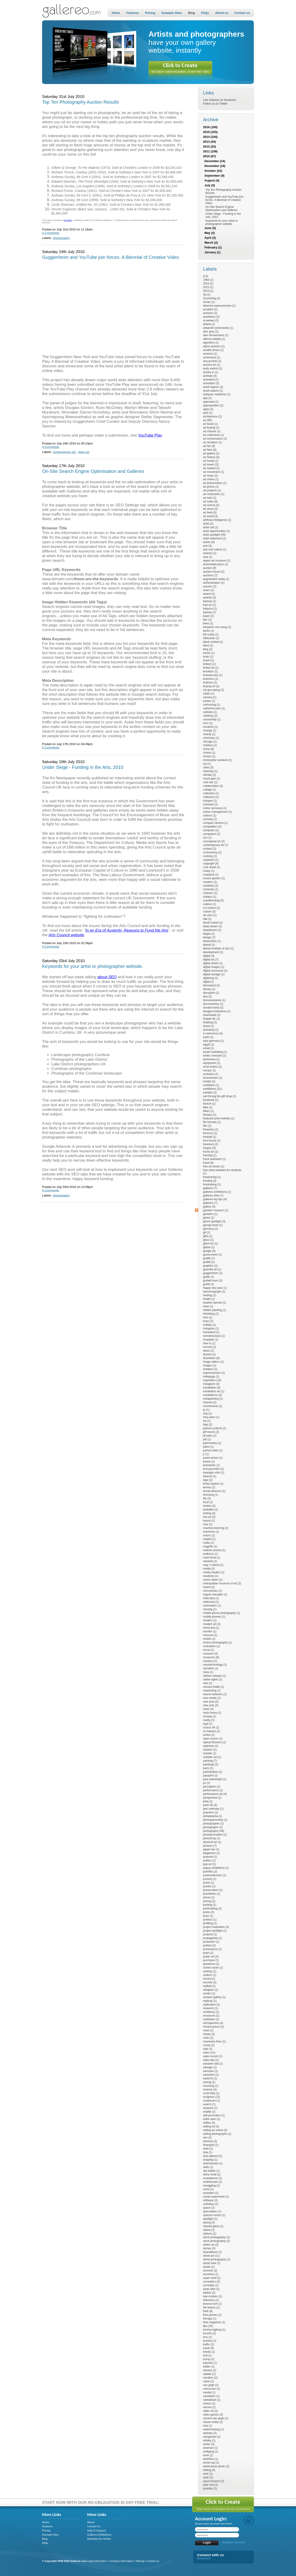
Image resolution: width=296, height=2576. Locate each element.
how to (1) (209, 1343)
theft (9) (208, 2311)
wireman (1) (210, 2447)
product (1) (209, 1919)
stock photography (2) (216, 2241)
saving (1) (209, 2082)
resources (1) (211, 2015)
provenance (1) (212, 1949)
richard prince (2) (213, 2026)
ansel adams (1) (213, 390)
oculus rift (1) (211, 1727)
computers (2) (211, 834)
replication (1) (211, 2004)
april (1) (208, 412)
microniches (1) (212, 1590)
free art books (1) (213, 1166)
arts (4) (207, 545)
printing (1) (209, 1904)
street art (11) (211, 2255)
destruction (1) (212, 941)
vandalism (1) (211, 2396)
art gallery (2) (211, 453)
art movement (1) (213, 472)
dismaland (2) (211, 985)
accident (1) (210, 309)
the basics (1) (211, 2307)
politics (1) (209, 1860)
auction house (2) (214, 571)
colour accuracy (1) (215, 808)
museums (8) (211, 1657)
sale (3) (207, 2049)
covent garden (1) (214, 878)
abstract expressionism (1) (219, 305)
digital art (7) (211, 959)
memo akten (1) (212, 1579)
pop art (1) (209, 1864)
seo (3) (207, 2137)
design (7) (209, 937)
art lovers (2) (211, 464)
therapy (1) (209, 2318)
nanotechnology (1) (215, 1664)
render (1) (209, 1993)
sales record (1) (212, 2056)
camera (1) (209, 697)
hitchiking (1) (211, 1313)
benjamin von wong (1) (217, 627)
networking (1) (212, 1690)
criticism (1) (210, 893)
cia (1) (207, 763)
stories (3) (209, 2248)
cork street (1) (211, 867)
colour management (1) (217, 811)
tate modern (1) (212, 2296)
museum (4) (210, 1653)
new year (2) (211, 1701)
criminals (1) (210, 889)
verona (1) (209, 2407)
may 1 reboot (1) (213, 1565)
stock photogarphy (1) (216, 2237)
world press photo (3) (216, 2466)
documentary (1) (213, 1004)
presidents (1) (211, 1893)
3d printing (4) (211, 298)
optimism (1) (210, 1746)
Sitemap (140, 2561)
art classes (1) (211, 431)
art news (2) (210, 475)
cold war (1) (210, 782)
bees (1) (208, 623)
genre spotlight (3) (214, 1221)
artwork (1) (209, 553)
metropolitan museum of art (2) (222, 1583)
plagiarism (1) (211, 1853)
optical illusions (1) (214, 1742)
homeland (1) (211, 1332)
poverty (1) (209, 1879)
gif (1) (206, 1232)
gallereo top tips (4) (215, 1199)
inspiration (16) (212, 1380)
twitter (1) (209, 2366)
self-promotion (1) (214, 2115)
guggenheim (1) (212, 1273)
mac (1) (208, 1524)
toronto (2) (209, 2333)
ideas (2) (208, 1350)
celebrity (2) (210, 715)
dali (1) (207, 919)
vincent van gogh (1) (215, 2418)
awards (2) (209, 597)
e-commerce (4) (213, 1033)
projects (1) (210, 1934)
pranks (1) (209, 1886)
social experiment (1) (216, 2196)
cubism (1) (209, 904)
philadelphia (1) (212, 1816)
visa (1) (207, 2425)
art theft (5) (210, 512)
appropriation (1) (213, 405)
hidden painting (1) (214, 1310)
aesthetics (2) (211, 316)
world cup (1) (211, 2462)
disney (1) (209, 989)
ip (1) (206, 1409)
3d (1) (206, 294)
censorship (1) (212, 719)
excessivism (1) (212, 1077)
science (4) (210, 2089)
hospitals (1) (210, 1339)
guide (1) (208, 1276)
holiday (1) (209, 1324)
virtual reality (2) (213, 2422)
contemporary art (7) (215, 845)
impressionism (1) (214, 1372)
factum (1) (209, 1103)
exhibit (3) (209, 1081)
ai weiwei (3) (211, 320)
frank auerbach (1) (214, 1159)
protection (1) (211, 1941)
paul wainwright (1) (214, 1779)
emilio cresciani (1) (214, 1055)
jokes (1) (208, 1446)
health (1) (209, 1299)
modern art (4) (212, 1624)
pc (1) (206, 1783)
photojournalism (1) (215, 1834)
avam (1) (208, 590)
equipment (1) (211, 1063)
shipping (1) (210, 2159)
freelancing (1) (212, 1177)
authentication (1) (214, 582)
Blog (191, 13)
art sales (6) (210, 501)
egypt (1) (208, 1044)
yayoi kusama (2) (213, 2481)
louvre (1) (209, 1520)
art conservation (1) (215, 438)
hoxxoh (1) (209, 1347)
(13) (205, 276)
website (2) (210, 2433)
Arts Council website (66, 935)
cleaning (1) (210, 771)
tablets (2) (209, 2292)
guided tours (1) (212, 1280)
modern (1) (210, 1620)
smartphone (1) (212, 2178)
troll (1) (207, 2355)
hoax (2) (208, 1321)
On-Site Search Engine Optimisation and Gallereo (221, 208)
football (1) (209, 1137)
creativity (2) (210, 885)
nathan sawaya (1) (214, 1675)
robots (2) (209, 2034)
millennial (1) (211, 1602)
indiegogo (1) (211, 1376)
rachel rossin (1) (213, 1967)
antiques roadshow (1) (217, 394)
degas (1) (209, 933)
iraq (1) (207, 1413)
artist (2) (208, 523)
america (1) (210, 353)
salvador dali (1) (213, 2063)
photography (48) (213, 1831)
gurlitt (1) (208, 1284)
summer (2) (210, 2270)
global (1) (209, 1247)
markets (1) (210, 1561)
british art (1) (211, 667)
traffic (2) (208, 2344)
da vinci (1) (210, 915)
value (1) (208, 2381)
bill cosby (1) (211, 634)
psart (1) (208, 1952)
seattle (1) (209, 2111)
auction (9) (209, 568)
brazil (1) (208, 660)
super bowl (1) (212, 2278)
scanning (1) (210, 2085)
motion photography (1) (217, 1642)
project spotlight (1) (215, 1930)
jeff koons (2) (211, 1432)
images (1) (209, 1365)
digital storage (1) (214, 974)
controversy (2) (212, 852)
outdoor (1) (210, 1749)
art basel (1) (210, 424)
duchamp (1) (211, 1029)
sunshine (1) (210, 2274)
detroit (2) (209, 944)
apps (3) (208, 409)
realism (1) (209, 1975)
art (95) (207, 420)
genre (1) (208, 1217)
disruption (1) (211, 992)
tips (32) (208, 2326)
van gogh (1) (211, 2385)
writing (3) (209, 2470)
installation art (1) (213, 1391)
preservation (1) (212, 1890)
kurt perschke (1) (213, 1469)
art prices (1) (211, 486)
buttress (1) (210, 682)
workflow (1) (210, 2459)
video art (83, 452)
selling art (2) (211, 2126)
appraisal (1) (211, 401)
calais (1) (208, 693)
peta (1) (208, 1801)
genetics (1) (210, 1214)
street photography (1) (216, 2259)
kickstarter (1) (211, 1465)
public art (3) (211, 1956)
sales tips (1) (211, 2060)
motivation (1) (211, 1646)
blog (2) (208, 649)
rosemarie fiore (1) (214, 2041)
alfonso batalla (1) (214, 339)
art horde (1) (210, 460)
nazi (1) (207, 1683)
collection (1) (211, 793)
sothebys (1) (210, 2204)
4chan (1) (209, 302)
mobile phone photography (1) (221, 1613)
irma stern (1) (211, 1417)
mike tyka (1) (211, 1598)
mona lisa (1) (211, 1627)
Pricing (150, 13)
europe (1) (209, 1070)
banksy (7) (209, 612)
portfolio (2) (210, 1871)
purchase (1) (211, 1960)
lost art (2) (209, 1517)
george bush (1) (213, 1225)
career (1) (209, 701)
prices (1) (209, 1897)
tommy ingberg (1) (214, 2329)
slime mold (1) (211, 2174)
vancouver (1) (211, 2388)
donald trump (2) (213, 1007)
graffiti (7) (209, 1258)
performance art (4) (215, 1794)
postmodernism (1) (214, 1875)
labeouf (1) (209, 1476)
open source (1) (212, 1738)
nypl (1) (207, 1723)
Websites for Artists (99, 2538)
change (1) (209, 730)
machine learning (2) (215, 1528)
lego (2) (208, 1480)
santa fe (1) (210, 2078)
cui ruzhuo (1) (211, 907)
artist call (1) (210, 527)
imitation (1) (210, 1369)
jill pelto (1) (209, 1435)
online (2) (209, 1734)
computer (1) (211, 830)
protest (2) (209, 1945)
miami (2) (209, 1587)
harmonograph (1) (214, 1291)
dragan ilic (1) (211, 1018)
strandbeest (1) (212, 2252)
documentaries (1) (214, 1000)
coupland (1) (211, 874)
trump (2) (208, 2359)
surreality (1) (211, 2285)
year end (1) (210, 2484)
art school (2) (211, 505)
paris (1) (208, 1768)
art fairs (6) (209, 449)
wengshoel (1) (211, 2436)
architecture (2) (212, 416)
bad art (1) (209, 605)
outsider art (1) (212, 1757)
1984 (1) (208, 279)
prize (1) (208, 1916)
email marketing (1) (215, 1052)
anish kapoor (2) (213, 387)
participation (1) (212, 1771)
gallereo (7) (210, 1188)
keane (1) (209, 1461)
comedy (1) (210, 819)
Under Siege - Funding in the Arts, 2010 (223, 215)
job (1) (207, 1439)
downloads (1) (211, 1015)
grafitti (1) (209, 1262)
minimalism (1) (212, 1605)
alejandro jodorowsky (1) (218, 327)
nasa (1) (208, 1672)
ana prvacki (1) (212, 361)
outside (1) (209, 1753)
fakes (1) (208, 1111)
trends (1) (209, 2351)
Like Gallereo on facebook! (219, 100)
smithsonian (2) (212, 2181)
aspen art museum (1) (216, 560)
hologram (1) (211, 1328)
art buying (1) (211, 427)
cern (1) (208, 723)
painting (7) (210, 1760)
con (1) (207, 837)
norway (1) (209, 1716)
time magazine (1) (214, 2322)
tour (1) (207, 2337)
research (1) (210, 2008)
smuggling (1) (211, 2185)
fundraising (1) (212, 1184)
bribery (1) (209, 664)
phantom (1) (210, 1812)
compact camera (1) (215, 822)
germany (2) (210, 1228)
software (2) (210, 2200)
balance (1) (210, 608)
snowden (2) (210, 2193)
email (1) (208, 1048)
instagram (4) (211, 1384)
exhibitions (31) (212, 1088)
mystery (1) (210, 1661)
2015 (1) (208, 287)
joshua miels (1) (213, 1450)
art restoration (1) (213, 494)
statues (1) (209, 2233)
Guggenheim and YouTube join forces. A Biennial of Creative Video (224, 200)
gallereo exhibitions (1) (217, 1191)
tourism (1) (209, 2340)
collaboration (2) (213, 786)
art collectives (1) (213, 435)
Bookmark (204, 2558)
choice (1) (209, 752)
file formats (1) (212, 1122)
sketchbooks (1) (213, 2163)
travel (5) (208, 2348)
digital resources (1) (215, 970)
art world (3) (210, 516)
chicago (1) (210, 741)
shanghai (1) (211, 2145)
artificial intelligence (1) (217, 520)
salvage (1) (210, 2067)
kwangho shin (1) (213, 1472)
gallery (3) (209, 1206)
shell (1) (208, 2148)
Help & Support (96, 2530)
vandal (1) (209, 2392)
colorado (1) (210, 804)
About (91, 2522)
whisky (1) (209, 2440)
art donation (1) (212, 442)
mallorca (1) (210, 1553)
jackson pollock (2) (214, 1428)
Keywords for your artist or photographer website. (221, 222)
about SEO (107, 977)
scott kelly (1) (211, 2093)
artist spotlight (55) (214, 534)
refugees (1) (210, 1989)
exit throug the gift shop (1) (219, 1096)
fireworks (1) (210, 1129)
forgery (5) (209, 1148)
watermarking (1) (213, 2429)
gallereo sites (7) (213, 1195)
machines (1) (211, 1531)
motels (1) (209, 1638)
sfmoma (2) (210, 2141)
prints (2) (208, 1912)
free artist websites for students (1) (222, 1172)
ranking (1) (209, 1971)
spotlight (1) (210, 2218)
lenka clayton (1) (213, 1483)
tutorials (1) (210, 2363)
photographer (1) (213, 1823)
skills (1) (208, 2167)
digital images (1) (213, 967)
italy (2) (207, 1424)
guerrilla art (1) (212, 1269)
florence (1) (210, 1133)
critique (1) (209, 896)
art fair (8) (209, 446)
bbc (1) (207, 619)
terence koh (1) (212, 2303)
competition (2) (212, 826)
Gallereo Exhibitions (99, 2534)
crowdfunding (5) (213, 900)
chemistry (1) (211, 738)
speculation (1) (212, 2211)
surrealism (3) (211, 2281)
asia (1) (207, 557)
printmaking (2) (212, 1908)
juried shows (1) (213, 1457)
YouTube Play (150, 435)
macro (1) (209, 1535)
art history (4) (211, 457)
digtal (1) (208, 981)
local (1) (208, 1502)
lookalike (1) (210, 1509)
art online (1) (211, 479)
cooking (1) (210, 856)
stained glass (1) (213, 2226)
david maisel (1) (213, 922)
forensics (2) (210, 1144)
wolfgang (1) (210, 2451)
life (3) (207, 1498)
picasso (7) (210, 1845)
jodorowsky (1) (212, 1443)
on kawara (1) (211, 1731)
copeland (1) (211, 859)
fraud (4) (208, 1162)
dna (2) (207, 996)
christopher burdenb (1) (217, 760)
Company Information (121, 2561)
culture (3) (209, 911)
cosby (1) (208, 871)
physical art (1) (212, 1842)
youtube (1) (210, 2488)
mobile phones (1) (214, 1616)
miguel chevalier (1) (215, 1594)
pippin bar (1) (211, 1849)
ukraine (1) (209, 2370)
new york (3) (210, 1705)
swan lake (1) (211, 2289)
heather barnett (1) (214, 1302)
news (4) (208, 1709)
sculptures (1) (211, 2100)
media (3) (209, 1568)
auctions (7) (210, 575)
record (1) (209, 1978)
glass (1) (208, 1239)
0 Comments (50, 233)
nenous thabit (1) (213, 1686)
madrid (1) (209, 1539)
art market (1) (211, 468)
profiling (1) (210, 1923)
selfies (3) (209, 2122)
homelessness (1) (214, 1336)
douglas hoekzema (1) (217, 1011)
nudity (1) (209, 1720)
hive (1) (207, 1317)
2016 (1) (208, 291)
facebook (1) (211, 1100)
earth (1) (208, 1037)
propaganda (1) (212, 1938)
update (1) (209, 2374)
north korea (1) (212, 1712)
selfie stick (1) (211, 2119)
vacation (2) (210, 2377)
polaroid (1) (210, 1856)
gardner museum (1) (215, 1210)
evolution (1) (210, 1074)
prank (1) (208, 1882)
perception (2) (211, 1786)
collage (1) (209, 789)
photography (61, 238)
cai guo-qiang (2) (213, 690)
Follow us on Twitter (215, 103)
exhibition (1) (211, 1085)
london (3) (209, 1505)
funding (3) (209, 1180)
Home (116, 13)
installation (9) (211, 1387)
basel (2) (208, 616)
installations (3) (212, 1395)
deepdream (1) (212, 930)
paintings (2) (210, 1764)
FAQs (205, 13)
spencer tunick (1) (214, 2215)
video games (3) (213, 2414)
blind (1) (208, 645)
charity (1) (209, 734)
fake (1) (208, 1107)
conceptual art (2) (214, 841)
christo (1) (209, 756)
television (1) (211, 2300)
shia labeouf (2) (212, 2156)
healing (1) (209, 1295)
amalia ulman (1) (213, 350)
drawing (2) (210, 1022)
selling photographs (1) (217, 2133)
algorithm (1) (211, 342)
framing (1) (209, 1155)
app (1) (207, 398)
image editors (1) (213, 1361)
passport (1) (210, 1775)
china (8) (208, 749)
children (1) (210, 745)
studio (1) (209, 2266)
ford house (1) (211, 1140)
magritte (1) (210, 1546)
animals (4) (210, 375)
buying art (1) (211, 686)
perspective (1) (212, 1797)
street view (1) (211, 2263)
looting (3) (209, 1513)
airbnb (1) (209, 324)
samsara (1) (210, 2071)
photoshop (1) (211, 1838)
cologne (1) (210, 800)
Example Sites (171, 13)
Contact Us (93, 2526)
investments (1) (212, 1406)
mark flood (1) (211, 1557)
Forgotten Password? (234, 2542)
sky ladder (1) (211, 2170)
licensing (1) (210, 1494)
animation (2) (211, 383)
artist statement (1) (214, 538)
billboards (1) (211, 638)
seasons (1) (210, 2108)
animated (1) (211, 379)
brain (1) (208, 656)
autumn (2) (209, 586)
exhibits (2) (210, 1092)
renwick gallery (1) (214, 1997)
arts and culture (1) (214, 549)
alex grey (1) (211, 331)
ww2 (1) (208, 2473)
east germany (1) (213, 1040)
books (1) (209, 653)
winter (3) (209, 2444)
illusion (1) (209, 1354)
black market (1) (213, 641)
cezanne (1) (210, 726)
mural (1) (208, 1650)
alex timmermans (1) (215, 335)
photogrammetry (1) (215, 1819)
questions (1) (211, 1964)
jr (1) (206, 1454)
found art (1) (210, 1151)
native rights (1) (212, 1679)
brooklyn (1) (210, 671)
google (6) (209, 1251)
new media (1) (212, 1698)
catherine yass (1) (214, 708)
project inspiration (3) (216, 1927)
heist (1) (208, 1306)
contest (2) (209, 848)
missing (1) (210, 1609)
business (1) (210, 678)
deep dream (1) (212, 926)
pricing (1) (209, 1901)
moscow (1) (210, 1635)
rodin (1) (208, 2037)
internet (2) (209, 1402)
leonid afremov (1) (214, 1491)
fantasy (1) (209, 1114)
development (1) (213, 952)
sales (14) (209, 2052)
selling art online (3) (215, 2130)
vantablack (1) (211, 2399)
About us (221, 13)
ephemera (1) (211, 1059)
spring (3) (209, 2222)
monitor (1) (209, 1631)
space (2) (209, 2207)
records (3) (209, 1982)
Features (132, 13)
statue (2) (209, 2230)
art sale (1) (209, 497)
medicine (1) (210, 1576)
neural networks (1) (215, 1694)
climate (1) (209, 774)
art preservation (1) (214, 483)
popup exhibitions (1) (216, 1867)
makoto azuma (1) (214, 1550)
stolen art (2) (211, 2244)
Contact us (242, 13)
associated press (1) (215, 564)
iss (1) (207, 1420)
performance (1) (213, 1790)
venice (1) (209, 2403)
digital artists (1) (213, 963)
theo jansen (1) (212, 2314)
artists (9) (209, 542)
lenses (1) (209, 1487)
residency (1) (211, 2012)
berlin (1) (208, 630)
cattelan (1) (210, 712)
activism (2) (210, 313)
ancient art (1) (211, 364)
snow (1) (208, 2189)
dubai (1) (208, 1026)
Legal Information (97, 2561)
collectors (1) (211, 797)
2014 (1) (208, 283)
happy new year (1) (215, 1288)
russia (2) (209, 2045)
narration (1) (210, 1668)
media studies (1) (213, 1572)
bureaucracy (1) (212, 675)
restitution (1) (211, 2019)
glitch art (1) (210, 1243)
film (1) (207, 1125)
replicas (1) (210, 2000)
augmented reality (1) (216, 579)
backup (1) (209, 601)
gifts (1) (207, 1236)
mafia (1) (208, 1542)
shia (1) (207, 2152)
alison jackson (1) (214, 346)
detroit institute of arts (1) (218, 948)
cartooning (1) (211, 704)
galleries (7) (210, 1203)
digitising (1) (210, 978)
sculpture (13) (211, 2097)
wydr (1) (208, 2477)
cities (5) (208, 767)
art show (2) (210, 508)
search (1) (209, 2104)
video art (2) (210, 2411)
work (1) (208, 2455)
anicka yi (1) (210, 372)
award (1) (209, 593)
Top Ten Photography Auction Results (223, 191)
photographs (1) (213, 1827)
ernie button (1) (212, 1066)
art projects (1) (212, 490)
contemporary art (64, 452)
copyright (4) (211, 863)
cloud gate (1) (211, 778)
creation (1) (210, 882)
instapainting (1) (213, 1398)
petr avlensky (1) (213, 1808)
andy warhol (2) (212, 368)
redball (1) (209, 1986)
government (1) (212, 1254)
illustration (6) (211, 1358)
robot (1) (208, 2030)
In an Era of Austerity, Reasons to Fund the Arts (126, 930)
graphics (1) (210, 1265)
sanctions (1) (211, 2074)
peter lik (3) (210, 1805)
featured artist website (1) (218, 1118)
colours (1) (209, 815)
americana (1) (211, 357)
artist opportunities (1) (216, 531)
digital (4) (208, 955)
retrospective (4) (213, 2023)
